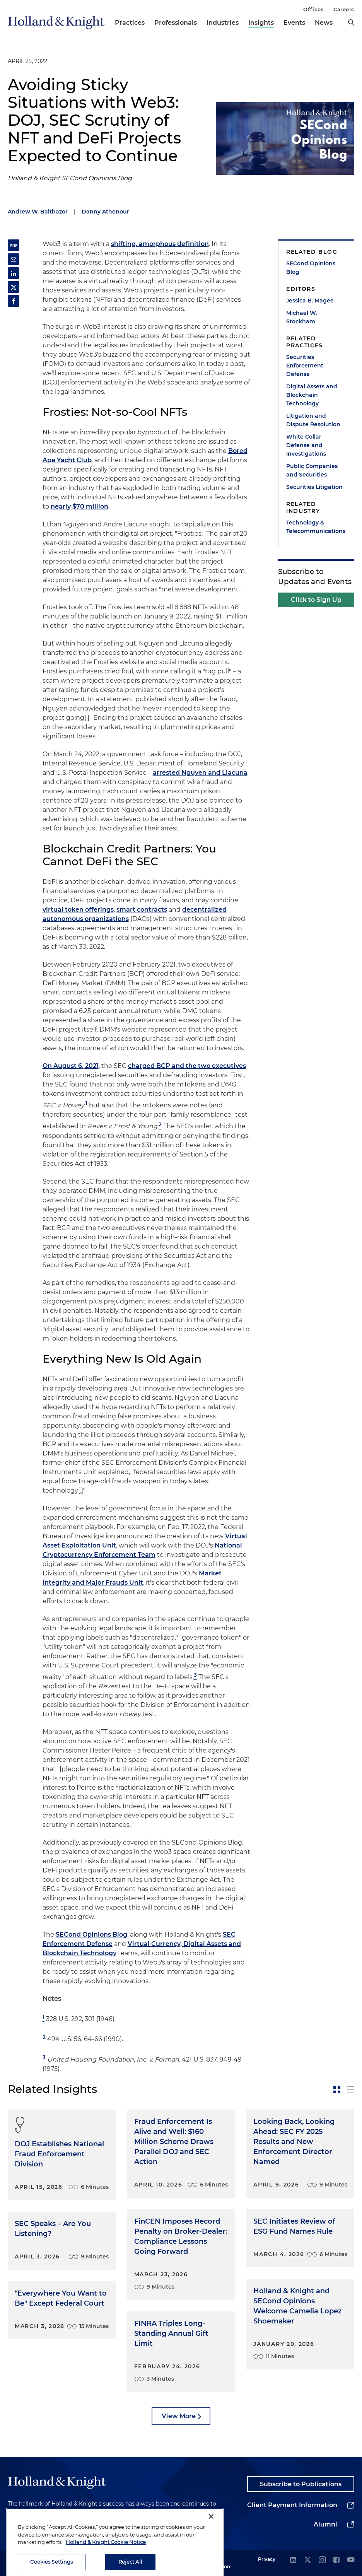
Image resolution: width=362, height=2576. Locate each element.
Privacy (266, 2559)
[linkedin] (293, 2560)
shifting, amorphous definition (160, 244)
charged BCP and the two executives (187, 1065)
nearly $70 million (79, 506)
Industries (223, 22)
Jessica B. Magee (310, 300)
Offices (313, 9)
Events (294, 22)
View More (179, 2416)
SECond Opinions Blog (91, 1934)
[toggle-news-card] (336, 2089)
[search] (351, 22)
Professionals (175, 22)
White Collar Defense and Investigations (306, 445)
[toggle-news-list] (350, 2089)
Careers (343, 9)
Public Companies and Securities (312, 470)
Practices (130, 22)
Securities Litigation (314, 486)
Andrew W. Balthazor (38, 211)
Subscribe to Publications (301, 2484)
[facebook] (336, 2560)
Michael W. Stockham (301, 317)
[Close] (211, 2529)
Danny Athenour (105, 211)
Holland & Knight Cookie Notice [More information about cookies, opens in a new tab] (106, 2555)
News (324, 22)
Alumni (325, 2524)
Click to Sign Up (316, 599)
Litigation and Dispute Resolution (313, 420)
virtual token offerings (78, 909)
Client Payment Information (292, 2505)
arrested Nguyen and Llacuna (200, 772)
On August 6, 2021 (71, 1065)
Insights (261, 22)
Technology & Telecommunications (315, 527)
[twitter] (307, 2560)
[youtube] (350, 2560)
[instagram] (322, 2560)
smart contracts (141, 909)
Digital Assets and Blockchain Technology (311, 395)
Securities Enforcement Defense (304, 366)
